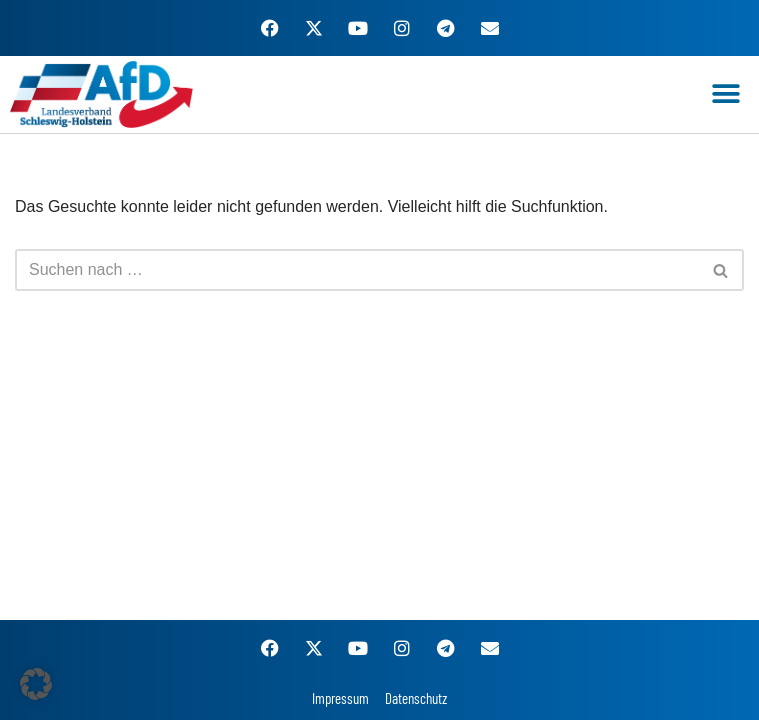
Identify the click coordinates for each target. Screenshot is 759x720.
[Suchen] (357, 270)
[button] (726, 94)
